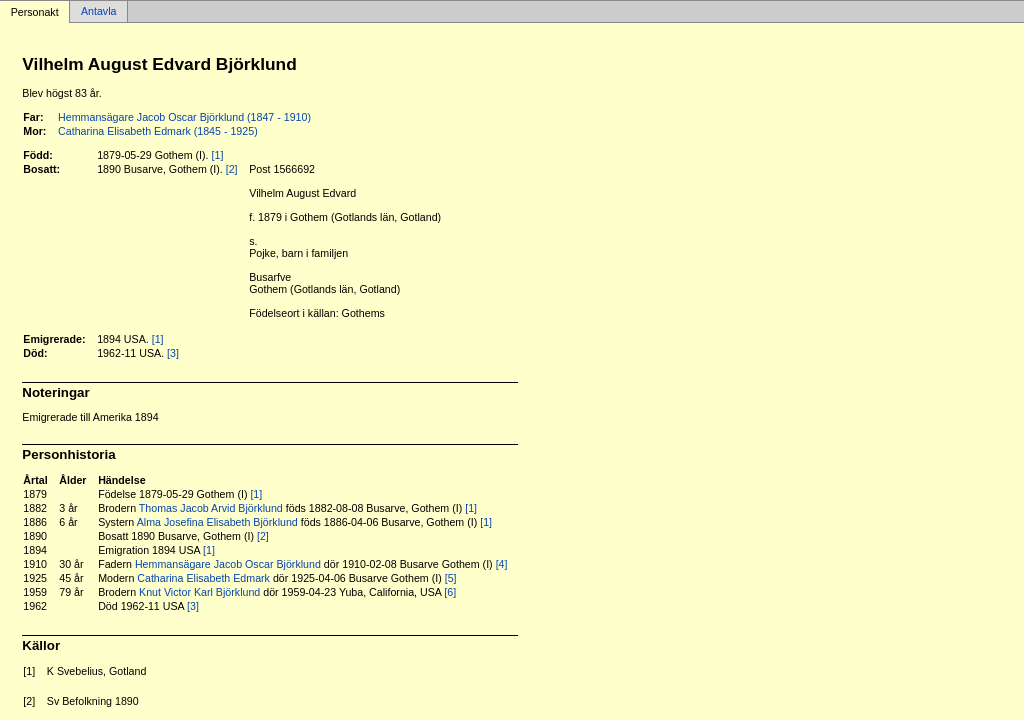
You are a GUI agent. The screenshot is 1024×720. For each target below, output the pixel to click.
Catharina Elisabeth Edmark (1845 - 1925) (158, 131)
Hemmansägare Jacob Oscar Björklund (228, 564)
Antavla (99, 12)
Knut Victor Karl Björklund (199, 592)
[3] (173, 353)
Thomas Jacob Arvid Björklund (211, 508)
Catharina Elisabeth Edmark (203, 578)
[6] (450, 592)
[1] (218, 155)
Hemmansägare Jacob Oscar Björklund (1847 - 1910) (184, 117)
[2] (232, 169)
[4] (502, 564)
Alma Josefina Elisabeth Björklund (217, 522)
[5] (451, 578)
